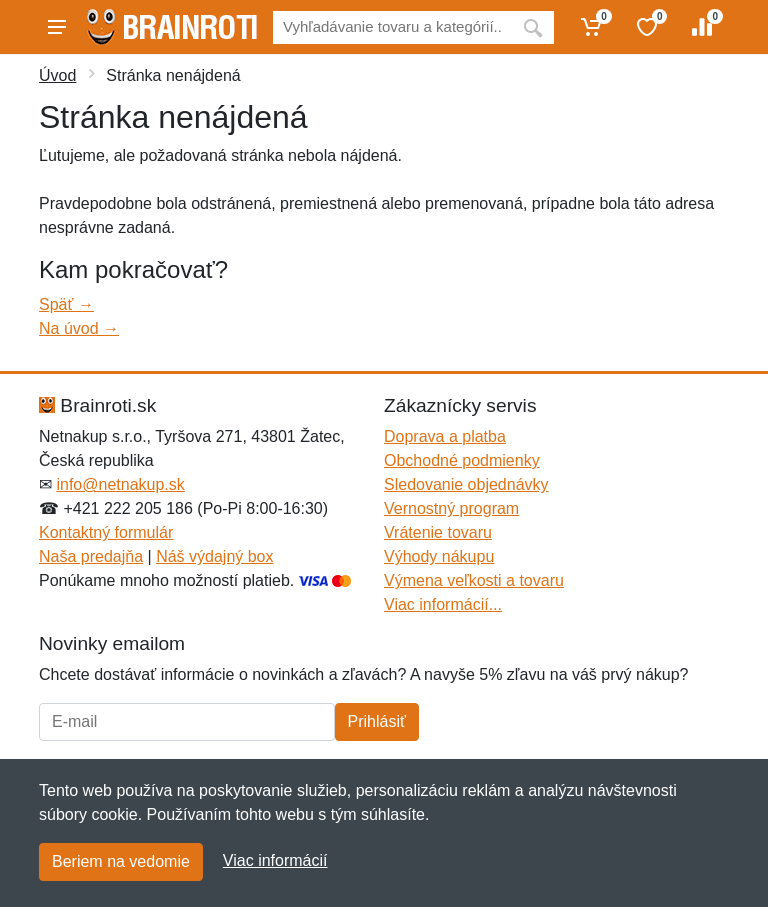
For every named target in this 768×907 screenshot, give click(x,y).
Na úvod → (79, 328)
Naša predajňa (91, 556)
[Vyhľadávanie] (392, 27)
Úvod (57, 75)
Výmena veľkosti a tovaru (474, 580)
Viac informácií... (443, 604)
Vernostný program (451, 508)
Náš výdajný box (214, 556)
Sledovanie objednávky (466, 484)
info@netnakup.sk (120, 484)
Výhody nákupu (439, 556)
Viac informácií (275, 860)
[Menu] (57, 27)
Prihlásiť (377, 721)
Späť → (66, 304)
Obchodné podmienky (462, 460)
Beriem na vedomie (121, 861)
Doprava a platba (445, 436)
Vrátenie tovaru (438, 532)
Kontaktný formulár (106, 532)
